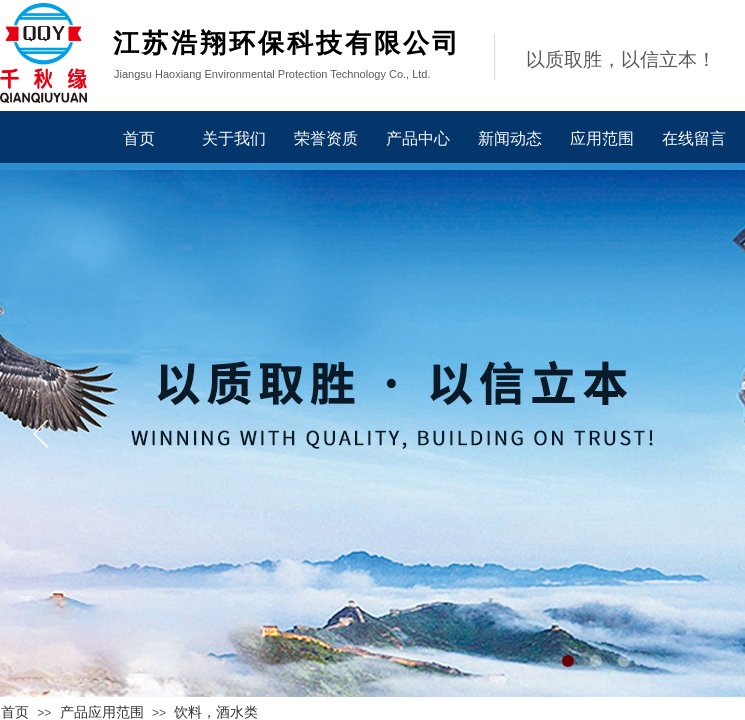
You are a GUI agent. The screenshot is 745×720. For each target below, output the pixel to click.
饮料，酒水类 (216, 712)
